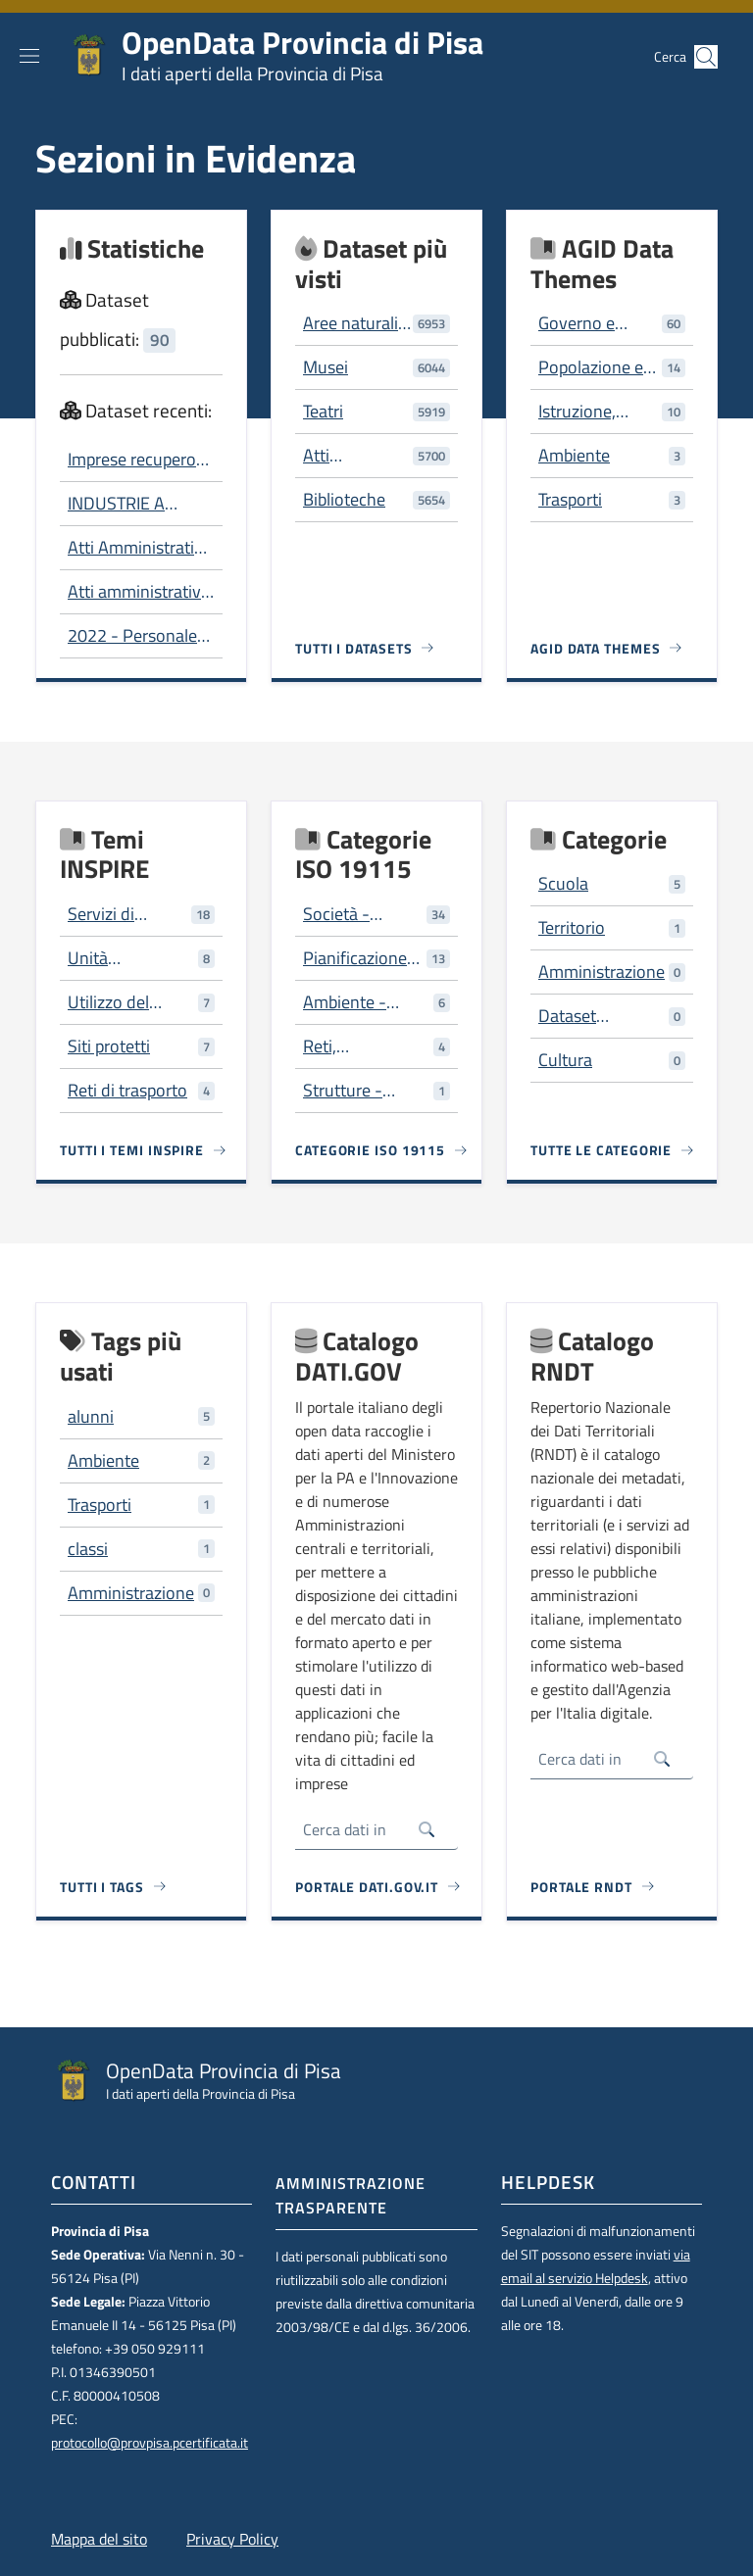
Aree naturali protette (350, 323)
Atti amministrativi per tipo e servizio (136, 592)
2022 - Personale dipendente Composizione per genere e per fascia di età (137, 636)
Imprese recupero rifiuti (132, 459)
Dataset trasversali (576, 1016)
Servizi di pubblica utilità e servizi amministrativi (127, 914)
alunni (91, 1416)
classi (88, 1548)
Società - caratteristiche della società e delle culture (356, 914)
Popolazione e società (590, 367)
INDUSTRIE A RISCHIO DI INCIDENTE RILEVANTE (116, 503)
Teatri (323, 411)
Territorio (571, 927)
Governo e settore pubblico (597, 323)
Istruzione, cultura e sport (591, 411)
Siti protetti (109, 1046)
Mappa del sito (99, 2539)
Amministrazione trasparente (351, 2195)
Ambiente (574, 455)
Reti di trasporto (127, 1090)
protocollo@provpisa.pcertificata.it (149, 2443)
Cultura (565, 1059)
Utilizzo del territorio (108, 1002)
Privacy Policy (232, 2539)
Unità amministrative (123, 958)
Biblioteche (344, 499)
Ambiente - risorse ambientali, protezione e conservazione (357, 1002)
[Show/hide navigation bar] (29, 56)
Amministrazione (601, 971)
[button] (706, 57)
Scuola (563, 883)
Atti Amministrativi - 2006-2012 (137, 547)
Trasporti (570, 499)
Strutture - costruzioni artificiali (344, 1090)
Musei (325, 367)
